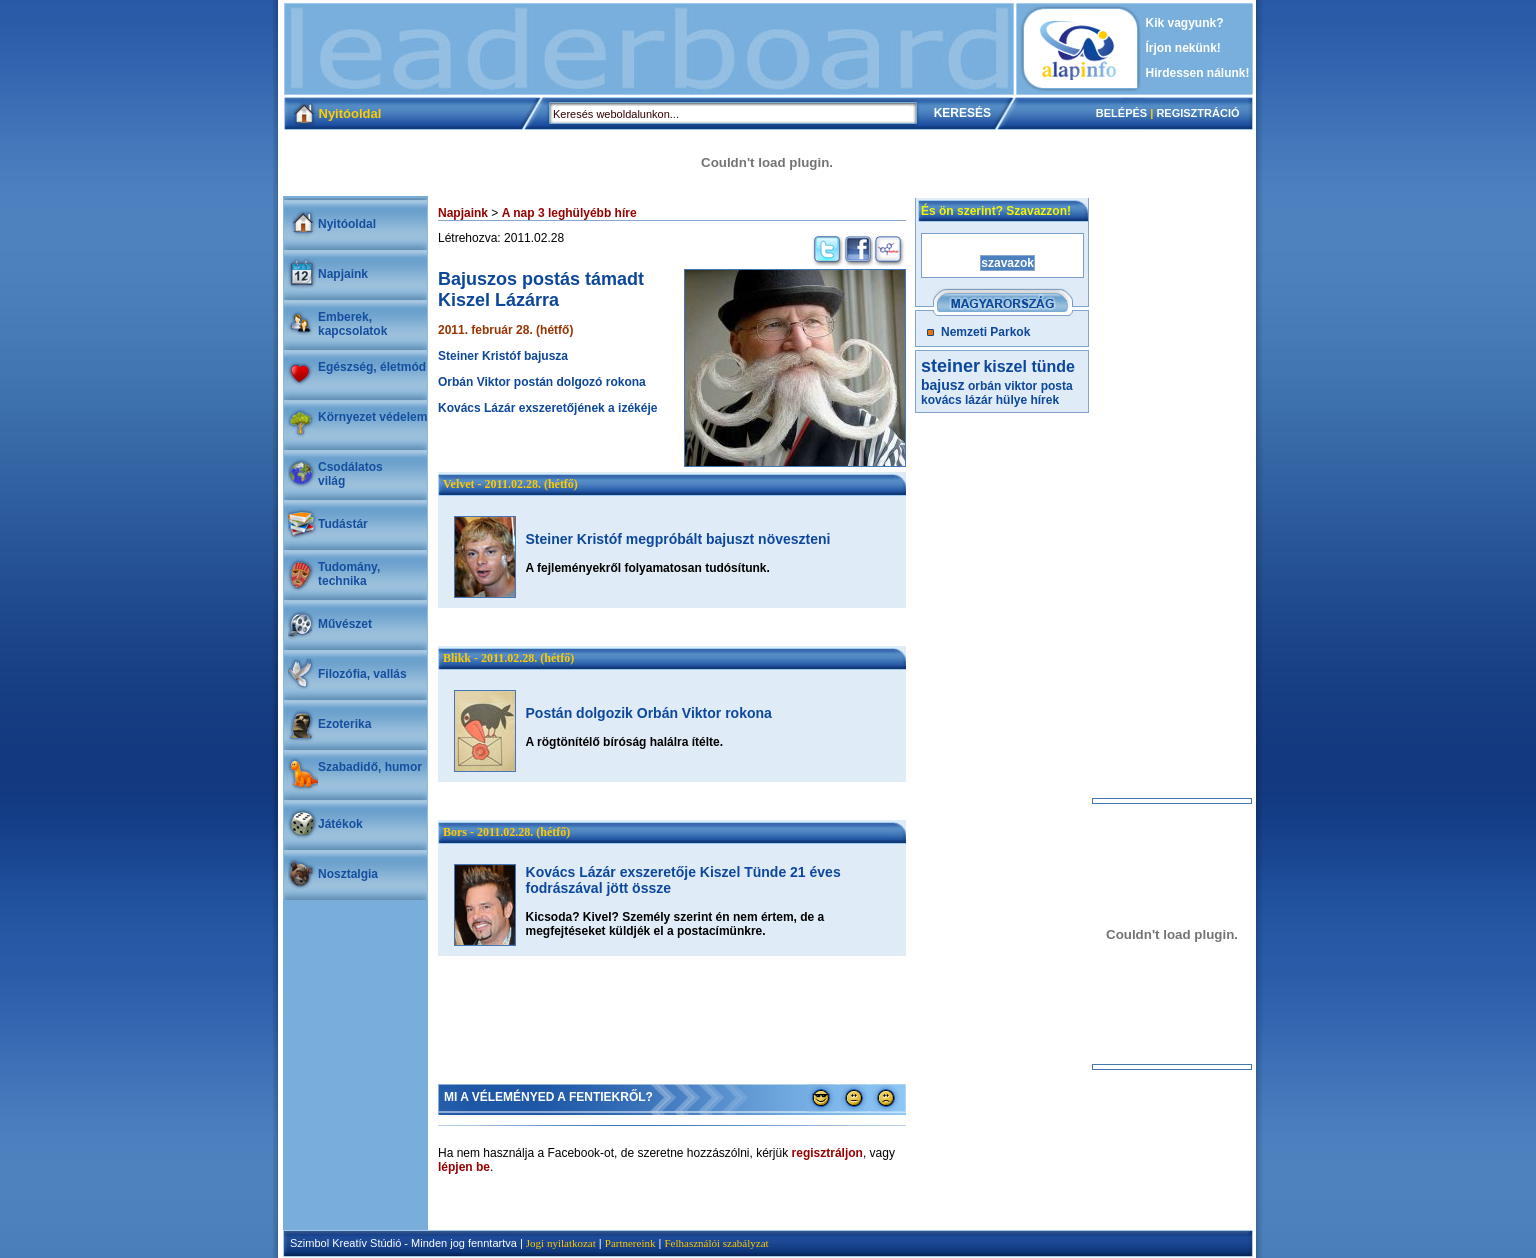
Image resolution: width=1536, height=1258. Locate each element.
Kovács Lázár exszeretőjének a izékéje (547, 408)
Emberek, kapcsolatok (352, 324)
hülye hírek (1027, 400)
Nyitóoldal (347, 224)
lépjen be (464, 1167)
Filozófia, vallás (362, 674)
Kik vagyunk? (1185, 23)
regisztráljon (827, 1153)
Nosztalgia (348, 874)
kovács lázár (956, 400)
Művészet (345, 624)
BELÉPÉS (1121, 113)
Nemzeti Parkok (985, 332)
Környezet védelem (372, 417)
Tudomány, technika (349, 574)
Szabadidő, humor (370, 767)
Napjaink (343, 274)
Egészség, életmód (372, 367)
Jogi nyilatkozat (561, 1243)
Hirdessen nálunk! (1198, 73)
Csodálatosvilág (350, 474)
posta (1057, 386)
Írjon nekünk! (1183, 48)
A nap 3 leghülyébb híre (569, 213)
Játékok (340, 824)
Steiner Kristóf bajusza (503, 356)
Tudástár (343, 524)
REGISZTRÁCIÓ (1197, 113)
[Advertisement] (649, 49)
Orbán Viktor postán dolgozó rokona (542, 382)
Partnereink (630, 1243)
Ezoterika (344, 724)
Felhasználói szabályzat (716, 1243)
